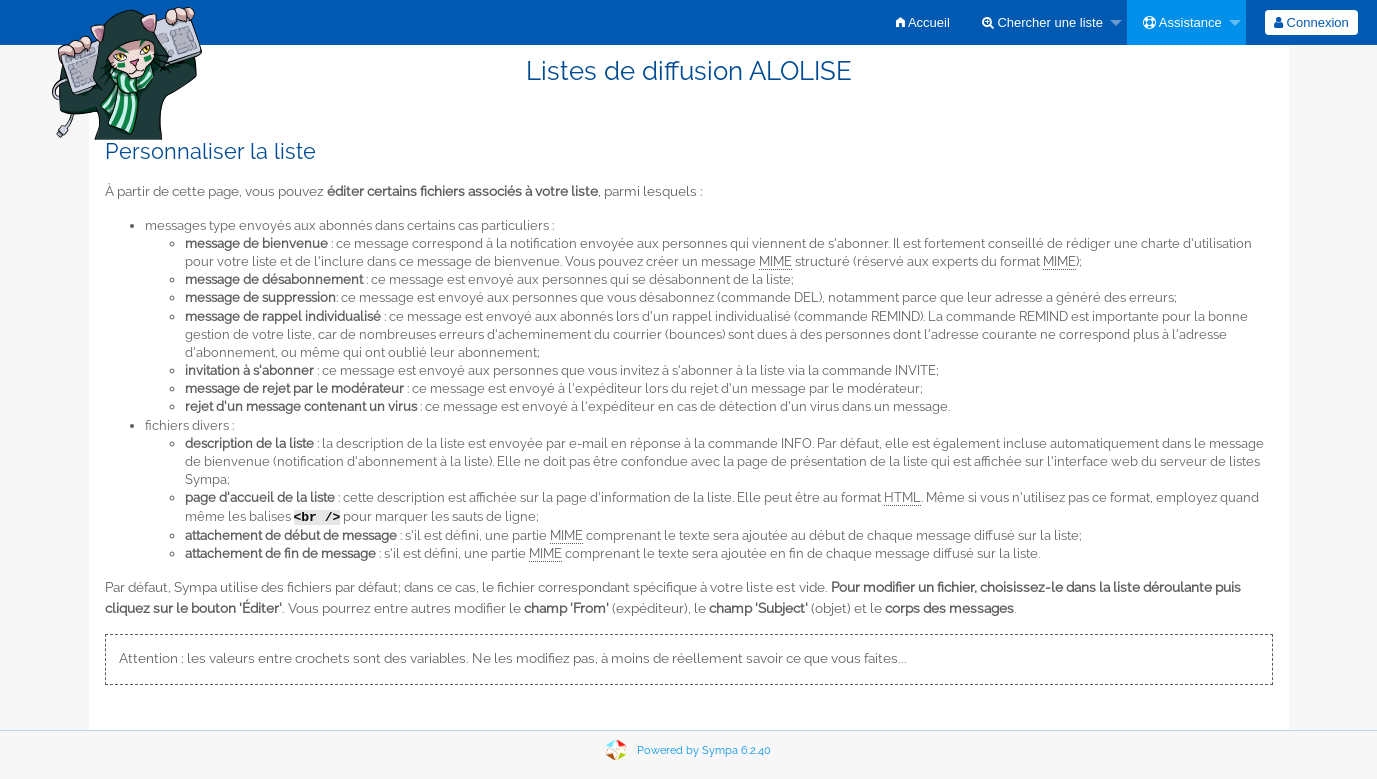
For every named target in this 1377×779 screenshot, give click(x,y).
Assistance (1182, 22)
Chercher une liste (1042, 22)
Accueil (923, 22)
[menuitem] (923, 22)
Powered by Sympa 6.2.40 (704, 750)
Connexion (1311, 22)
